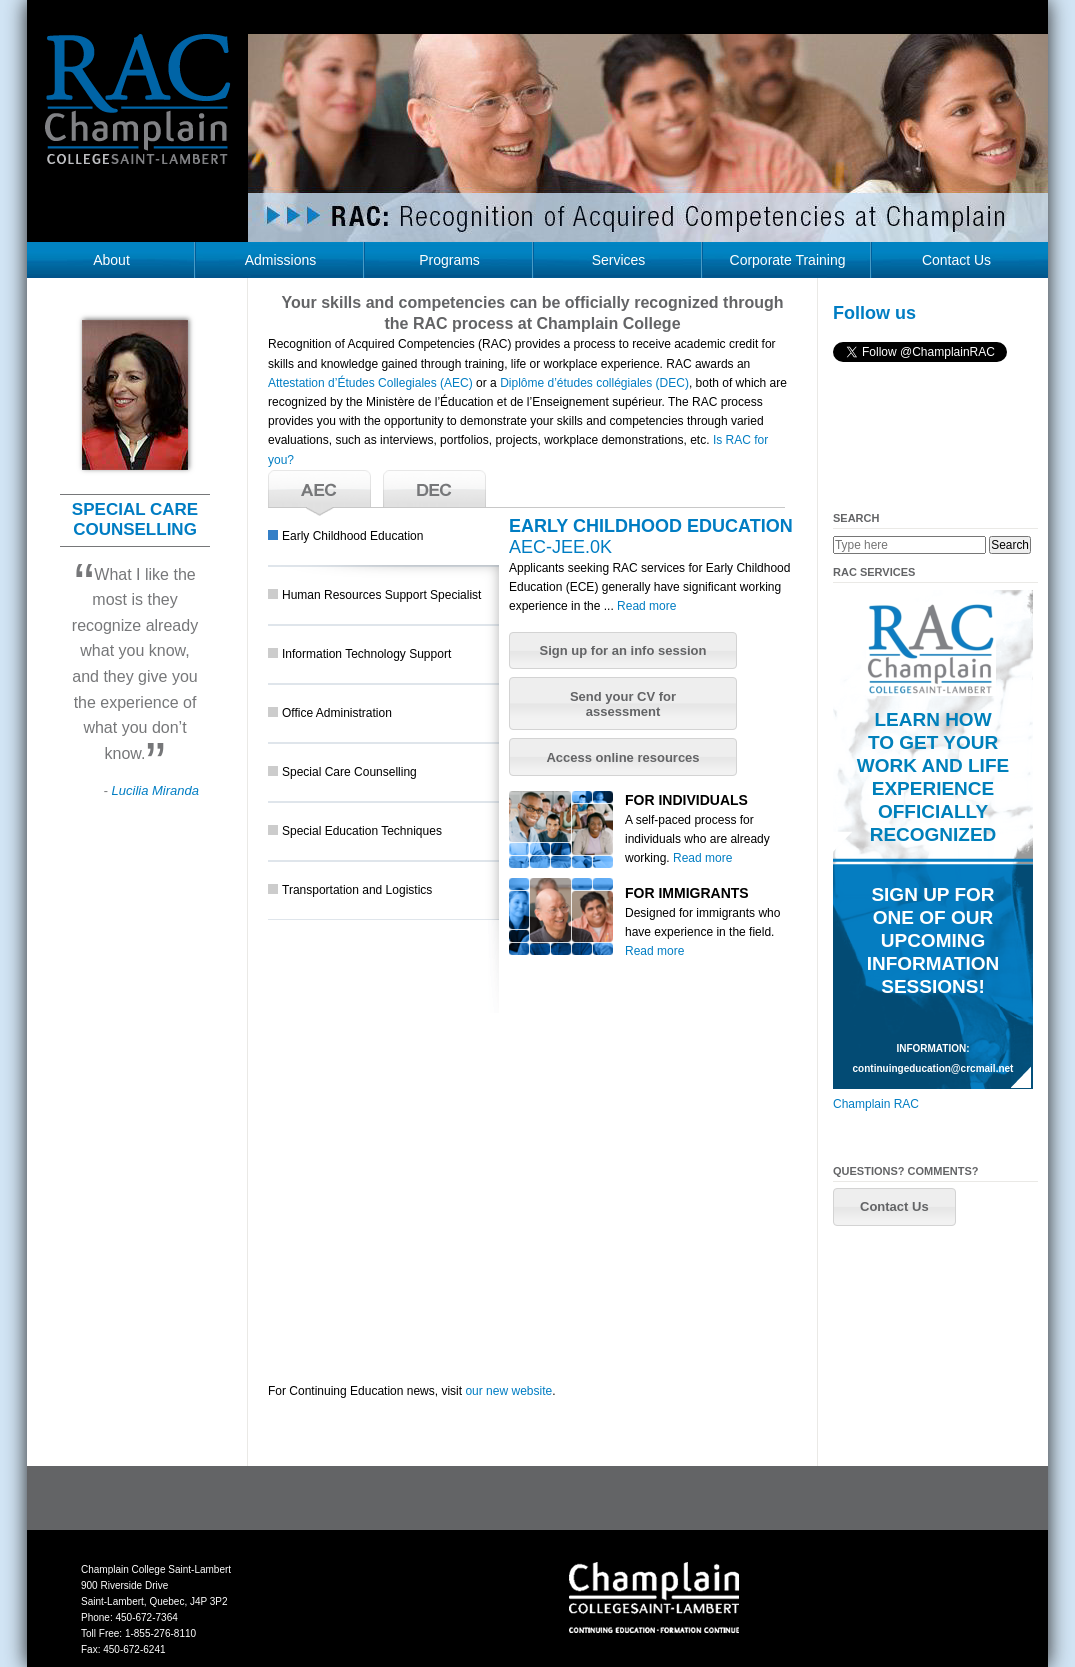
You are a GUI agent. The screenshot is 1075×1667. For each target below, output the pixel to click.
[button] (623, 651)
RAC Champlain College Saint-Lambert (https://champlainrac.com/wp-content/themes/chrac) (138, 114)
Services (619, 260)
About (111, 260)
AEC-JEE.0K (560, 547)
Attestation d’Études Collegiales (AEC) (370, 383)
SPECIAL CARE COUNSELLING (135, 519)
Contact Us (956, 260)
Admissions (281, 260)
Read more (646, 606)
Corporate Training (788, 260)
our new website (508, 1391)
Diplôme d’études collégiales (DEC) (594, 383)
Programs (449, 260)
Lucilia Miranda (155, 790)
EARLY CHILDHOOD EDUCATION (651, 526)
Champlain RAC (876, 1104)
